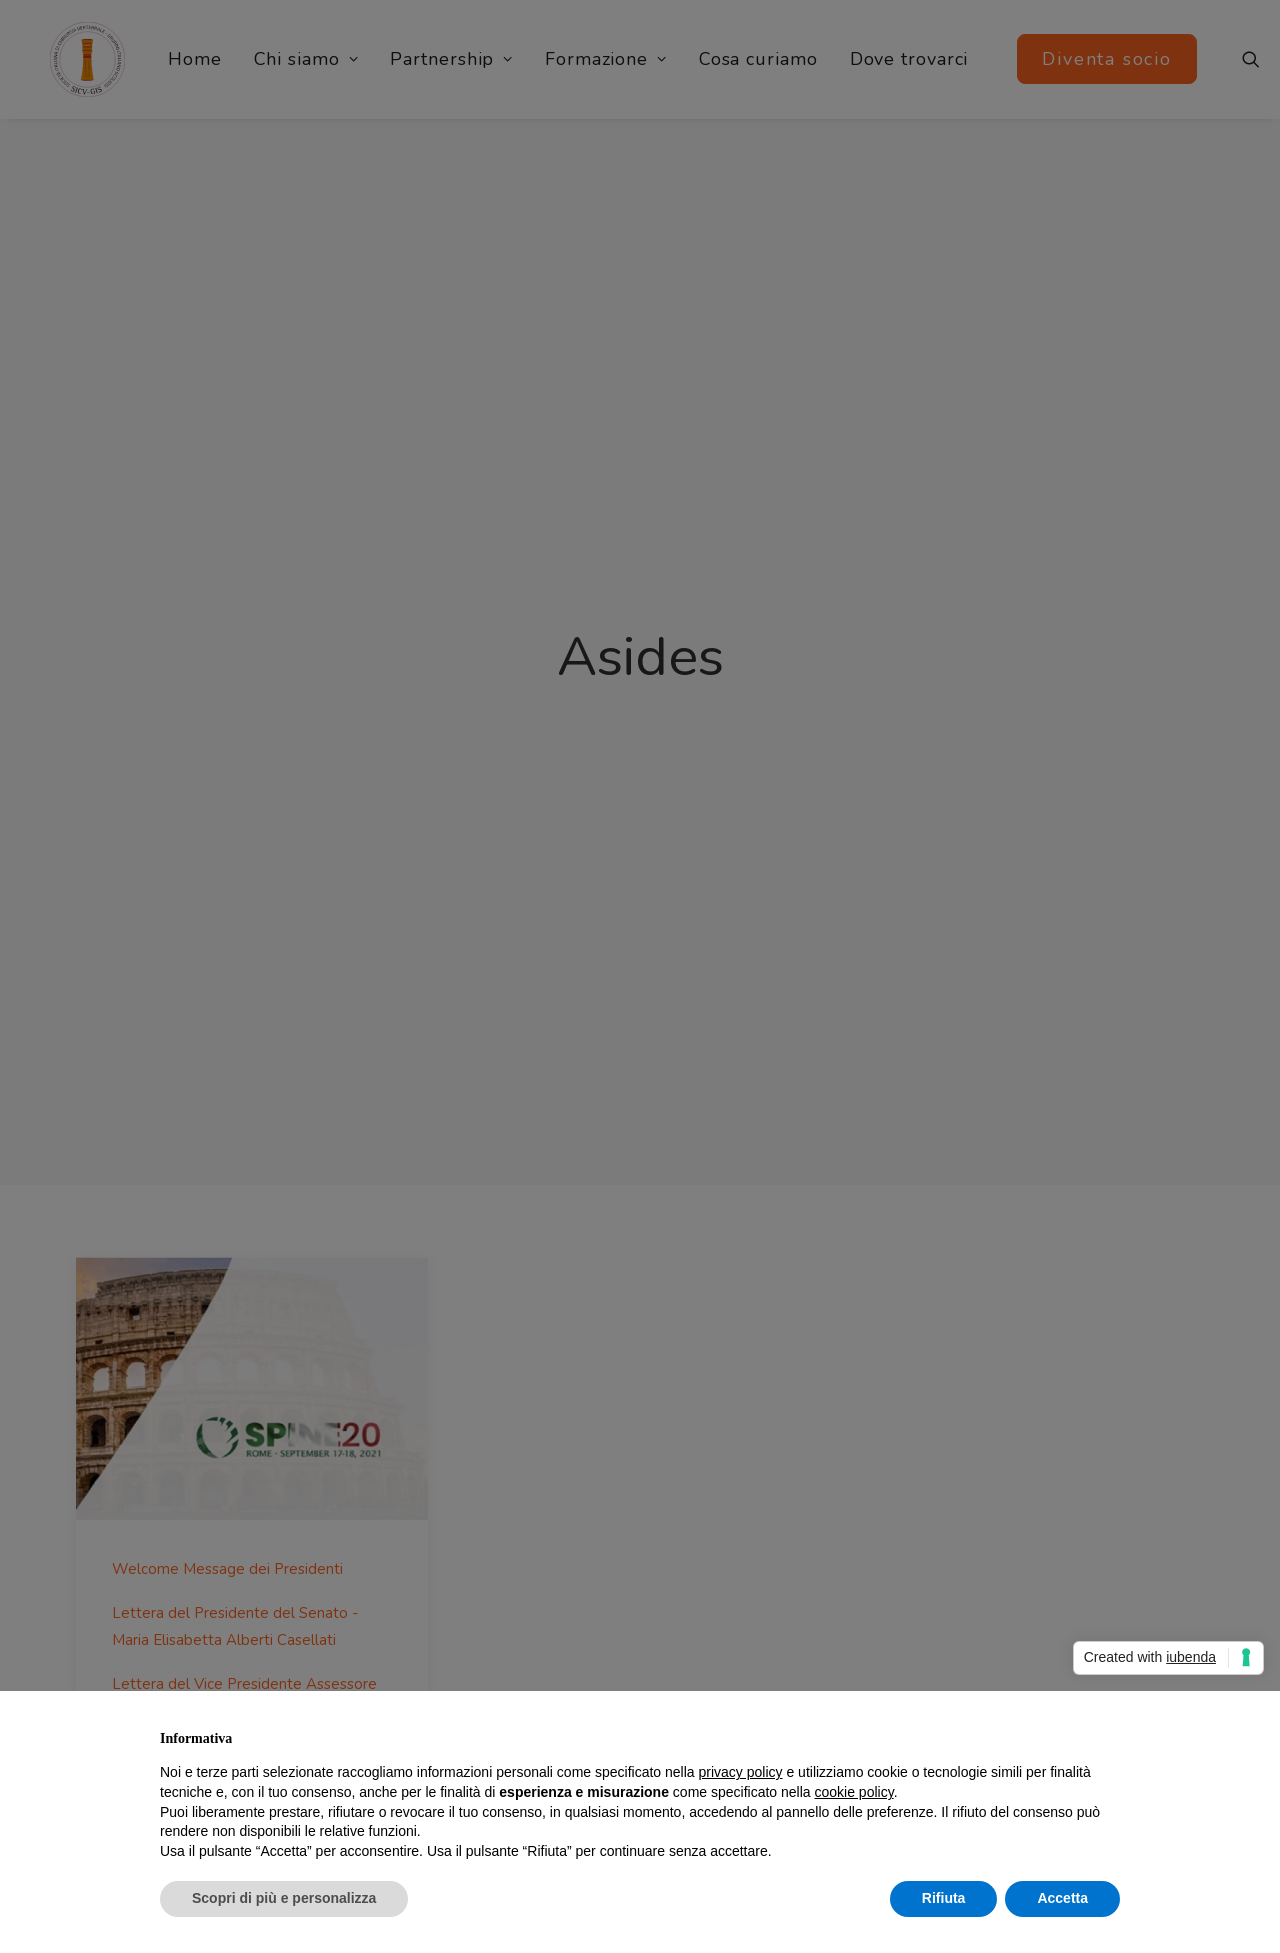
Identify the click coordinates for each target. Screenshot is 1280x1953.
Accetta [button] (1062, 1898)
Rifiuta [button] (944, 1898)
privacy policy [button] (741, 1772)
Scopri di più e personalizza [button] (284, 1898)
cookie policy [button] (854, 1792)
